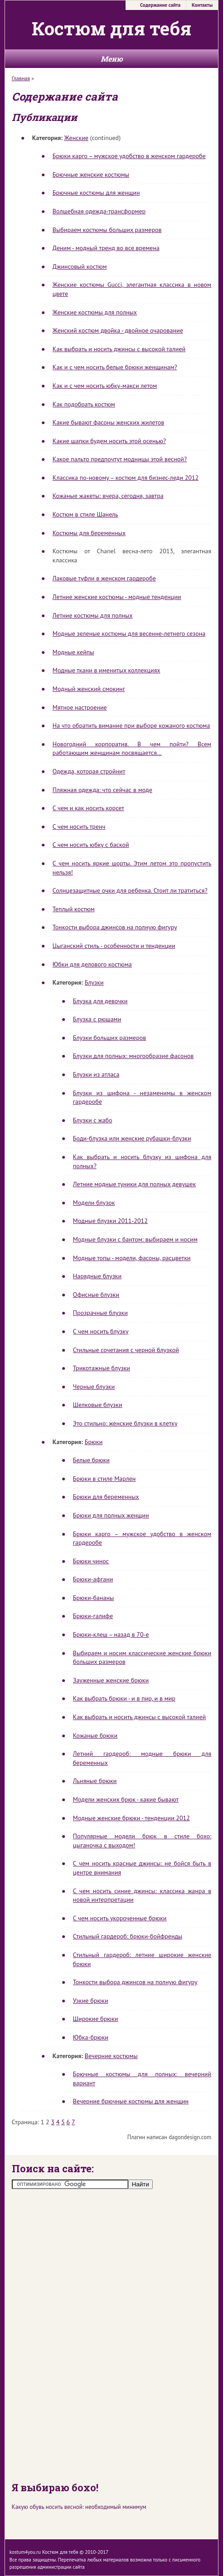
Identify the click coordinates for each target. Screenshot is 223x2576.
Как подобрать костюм (84, 404)
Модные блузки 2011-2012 (110, 1221)
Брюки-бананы (93, 1598)
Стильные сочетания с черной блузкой (126, 1350)
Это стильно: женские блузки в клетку (125, 1423)
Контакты (202, 5)
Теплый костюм (74, 909)
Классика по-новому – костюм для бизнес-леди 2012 (126, 478)
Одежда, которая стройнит (89, 771)
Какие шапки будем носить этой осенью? (109, 441)
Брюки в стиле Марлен (104, 1478)
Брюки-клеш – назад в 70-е (111, 1634)
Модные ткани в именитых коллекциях (106, 670)
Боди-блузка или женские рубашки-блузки (132, 1138)
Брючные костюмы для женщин (96, 192)
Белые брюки (91, 1460)
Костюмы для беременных (89, 533)
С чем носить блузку (101, 1331)
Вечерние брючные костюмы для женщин (131, 2101)
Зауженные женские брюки (111, 1680)
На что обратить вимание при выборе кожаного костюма (131, 725)
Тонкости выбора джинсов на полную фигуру (115, 927)
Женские (76, 138)
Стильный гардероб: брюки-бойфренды (128, 1936)
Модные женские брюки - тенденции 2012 (131, 1818)
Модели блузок (94, 1203)
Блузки (94, 982)
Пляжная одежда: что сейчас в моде (102, 790)
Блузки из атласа (96, 1074)
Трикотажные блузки (101, 1368)
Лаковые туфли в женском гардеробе (104, 578)
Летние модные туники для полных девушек (134, 1184)
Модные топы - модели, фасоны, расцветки (132, 1258)
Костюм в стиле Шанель (85, 514)
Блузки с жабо (92, 1120)
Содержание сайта (160, 5)
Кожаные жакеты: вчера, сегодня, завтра (108, 496)
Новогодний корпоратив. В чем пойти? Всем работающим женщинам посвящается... (132, 748)
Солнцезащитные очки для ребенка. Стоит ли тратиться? (130, 890)
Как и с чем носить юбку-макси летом (105, 386)
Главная (21, 78)
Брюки (94, 1442)
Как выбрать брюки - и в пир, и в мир (124, 1698)
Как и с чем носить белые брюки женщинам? (115, 367)
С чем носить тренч (79, 826)
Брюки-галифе (93, 1616)
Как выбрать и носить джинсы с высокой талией (119, 349)
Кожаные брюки (95, 1735)
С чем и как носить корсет (88, 808)
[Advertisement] (111, 2334)
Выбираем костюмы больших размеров (107, 230)
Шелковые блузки (97, 1405)
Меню (112, 58)
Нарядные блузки (97, 1276)
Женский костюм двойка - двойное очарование (118, 330)
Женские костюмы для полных (95, 312)
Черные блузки (94, 1386)
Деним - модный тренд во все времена (106, 248)
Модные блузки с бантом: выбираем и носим (135, 1239)
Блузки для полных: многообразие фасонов (133, 1056)
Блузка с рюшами (97, 1019)
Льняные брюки (95, 1781)
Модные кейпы (73, 652)
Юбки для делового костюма (92, 964)
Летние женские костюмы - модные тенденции (117, 597)
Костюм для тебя (111, 28)
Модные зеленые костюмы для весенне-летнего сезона (129, 633)
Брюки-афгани (93, 1579)
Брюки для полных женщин (111, 1515)
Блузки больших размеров (109, 1038)
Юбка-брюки (90, 2037)
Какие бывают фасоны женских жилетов (108, 422)
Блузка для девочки (100, 1001)
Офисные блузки (96, 1294)
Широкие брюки (95, 2019)
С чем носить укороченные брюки (120, 1918)
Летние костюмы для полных (93, 615)
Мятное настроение (80, 707)
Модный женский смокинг (89, 689)
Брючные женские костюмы (91, 174)
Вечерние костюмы (111, 2056)
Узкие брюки (90, 2000)
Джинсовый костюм (80, 266)
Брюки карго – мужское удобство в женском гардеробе (129, 156)
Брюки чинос (91, 1561)
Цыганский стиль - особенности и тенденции (114, 946)
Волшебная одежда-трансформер (99, 211)
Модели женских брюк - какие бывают (126, 1799)
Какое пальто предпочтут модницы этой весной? (120, 459)
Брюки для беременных (106, 1497)
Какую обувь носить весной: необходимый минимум (79, 2507)
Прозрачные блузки (100, 1313)
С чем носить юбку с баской (91, 845)
